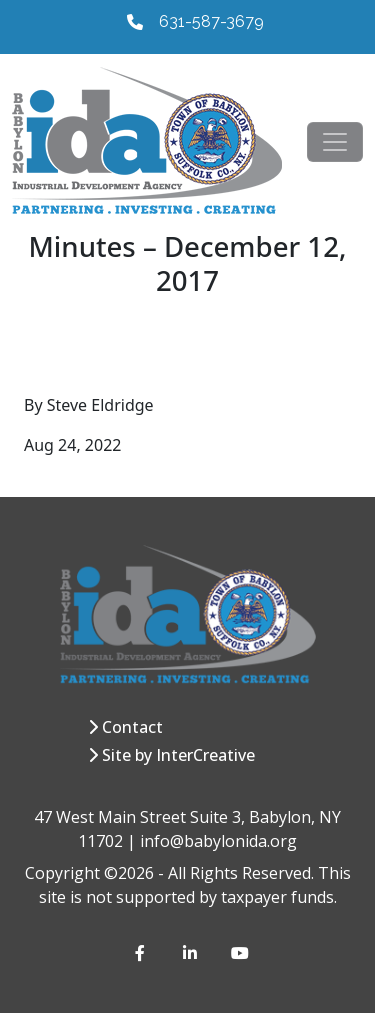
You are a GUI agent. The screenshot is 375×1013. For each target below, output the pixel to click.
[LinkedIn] (191, 953)
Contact (132, 727)
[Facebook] (143, 953)
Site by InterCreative (178, 755)
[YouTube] (239, 953)
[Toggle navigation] (335, 142)
